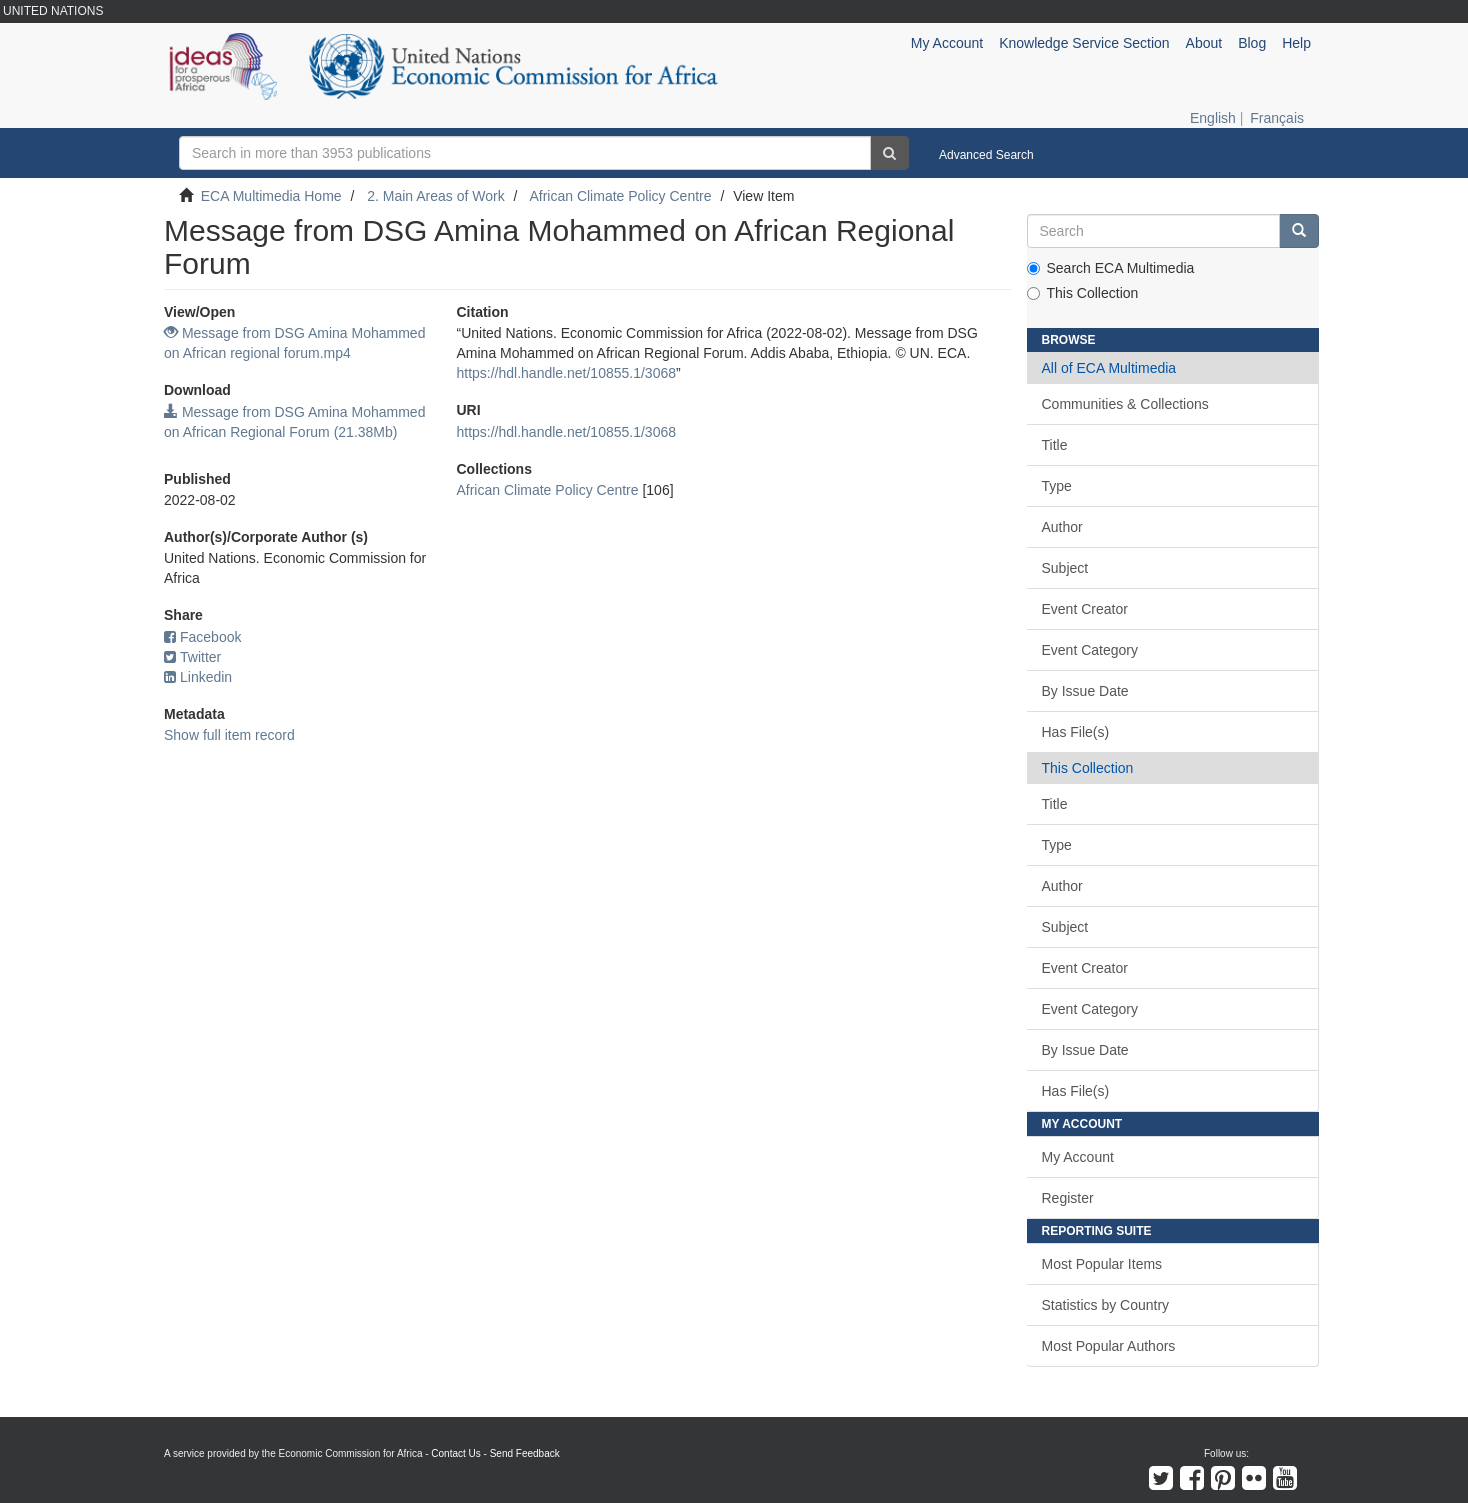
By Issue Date (1085, 691)
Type (1057, 486)
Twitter (192, 657)
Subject (1065, 568)
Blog (1252, 43)
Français (1277, 118)
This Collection (1083, 293)
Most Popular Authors (1109, 1346)
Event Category (1090, 650)
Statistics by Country (1106, 1305)
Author (1062, 527)
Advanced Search (986, 155)
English (1213, 118)
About (1204, 43)
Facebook (202, 637)
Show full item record (229, 735)
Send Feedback (525, 1453)
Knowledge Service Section (1084, 43)
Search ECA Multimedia (1111, 268)
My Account (1078, 1157)
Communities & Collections (1125, 404)
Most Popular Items (1102, 1264)
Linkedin (198, 677)
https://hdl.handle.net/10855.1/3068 (566, 373)
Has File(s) (1076, 732)
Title (1055, 445)
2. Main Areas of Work (435, 196)
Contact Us (455, 1453)
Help (1296, 43)
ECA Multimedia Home (271, 196)
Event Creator (1085, 609)
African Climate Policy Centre (620, 196)
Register (1068, 1198)
